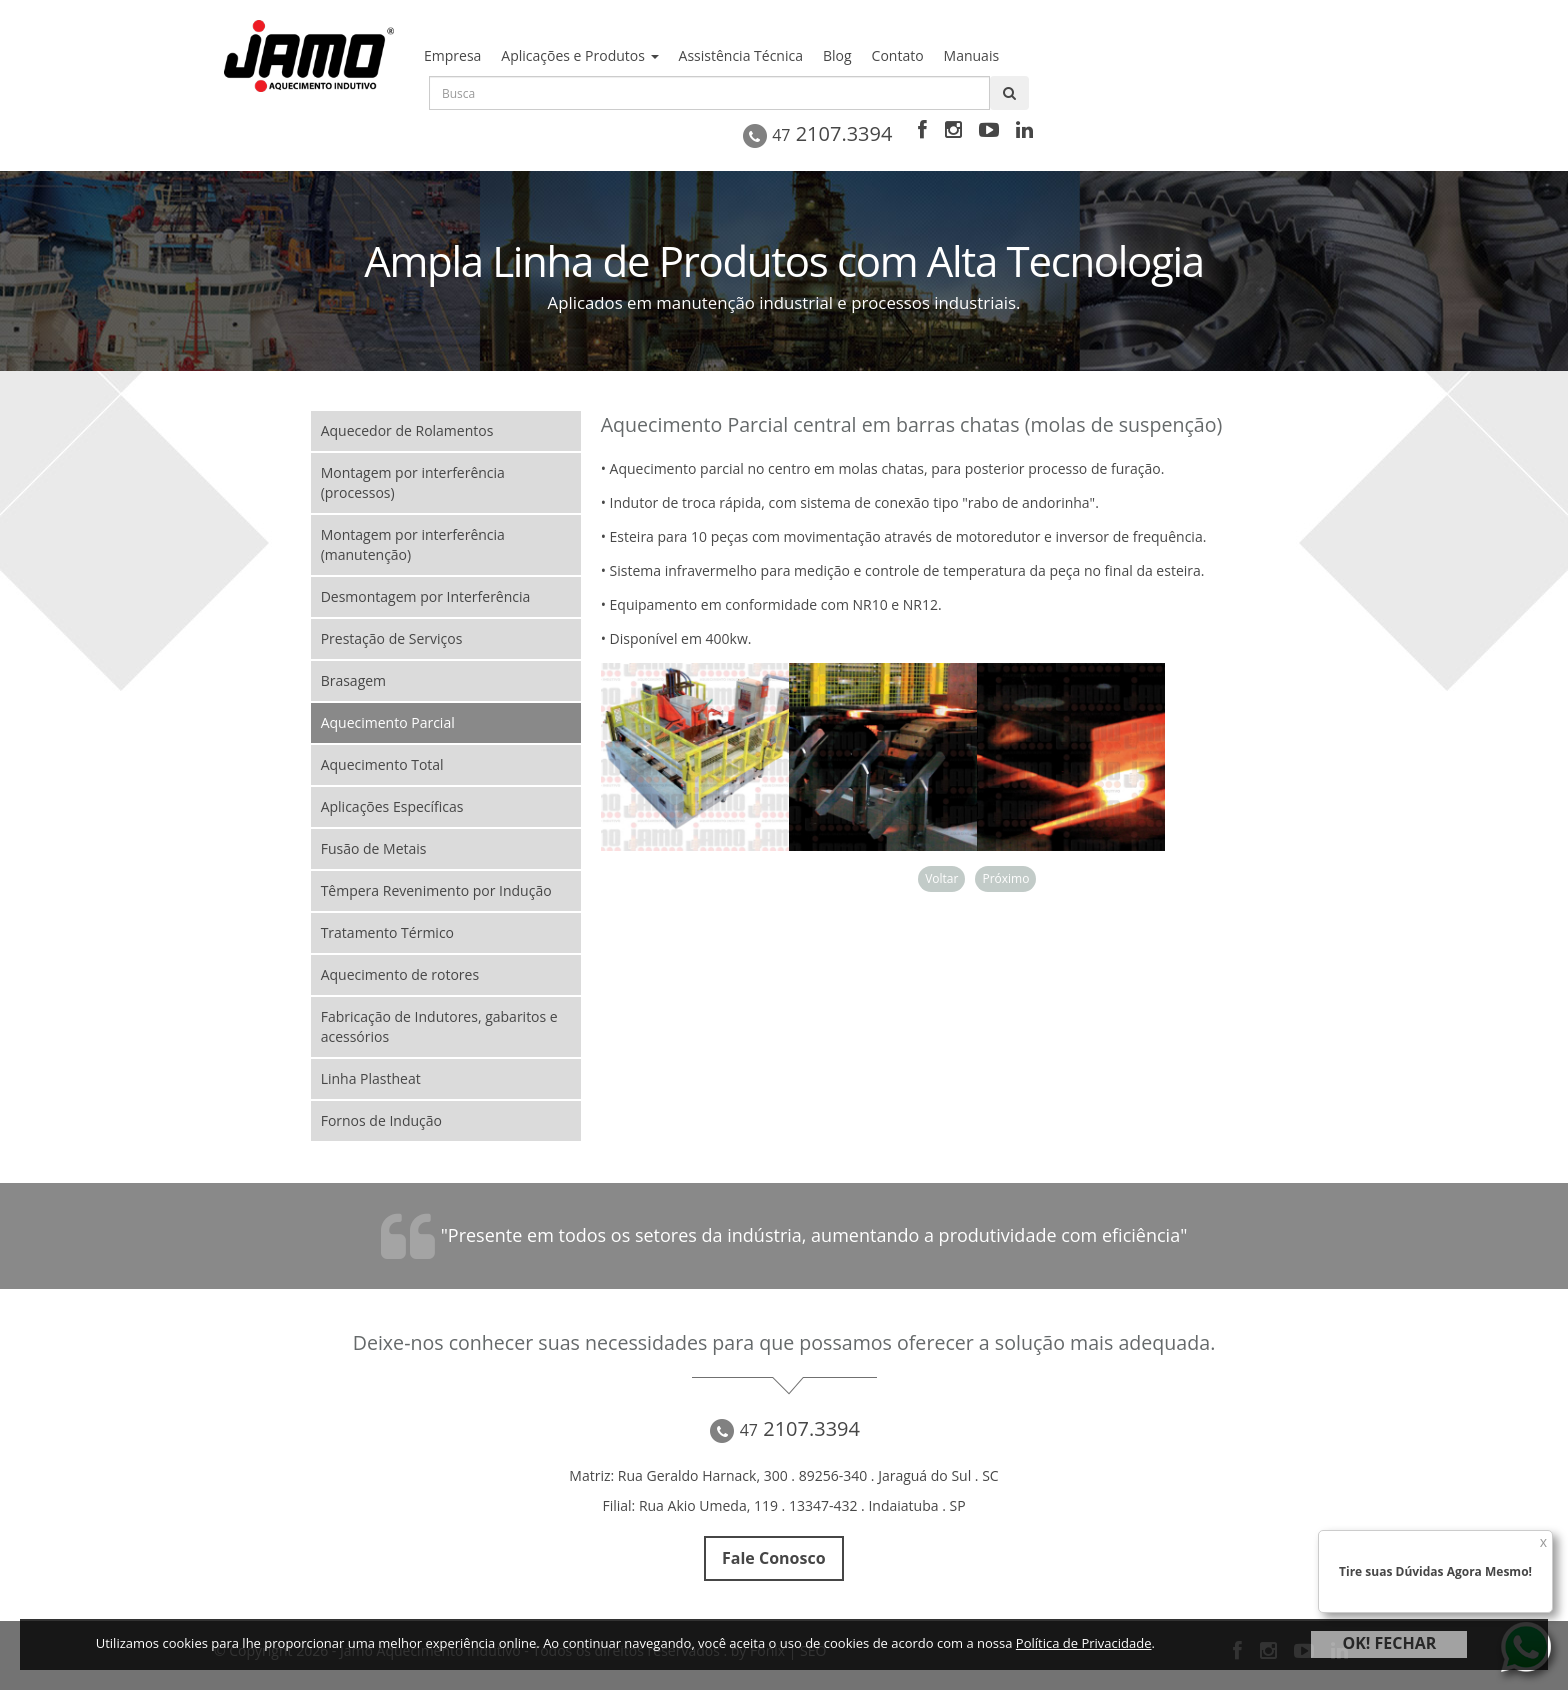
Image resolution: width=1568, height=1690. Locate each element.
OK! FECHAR (1389, 1643)
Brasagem (353, 680)
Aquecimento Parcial (388, 722)
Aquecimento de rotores (400, 974)
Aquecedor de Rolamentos (407, 430)
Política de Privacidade (1084, 1643)
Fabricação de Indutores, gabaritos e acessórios (439, 1026)
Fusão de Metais (374, 848)
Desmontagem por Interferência (426, 596)
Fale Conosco (774, 1559)
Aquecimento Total (382, 764)
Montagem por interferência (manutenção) (413, 544)
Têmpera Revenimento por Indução (436, 890)
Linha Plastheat (371, 1078)
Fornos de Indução (381, 1120)
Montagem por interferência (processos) (413, 482)
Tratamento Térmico (387, 932)
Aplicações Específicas (392, 806)
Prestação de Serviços (392, 638)
